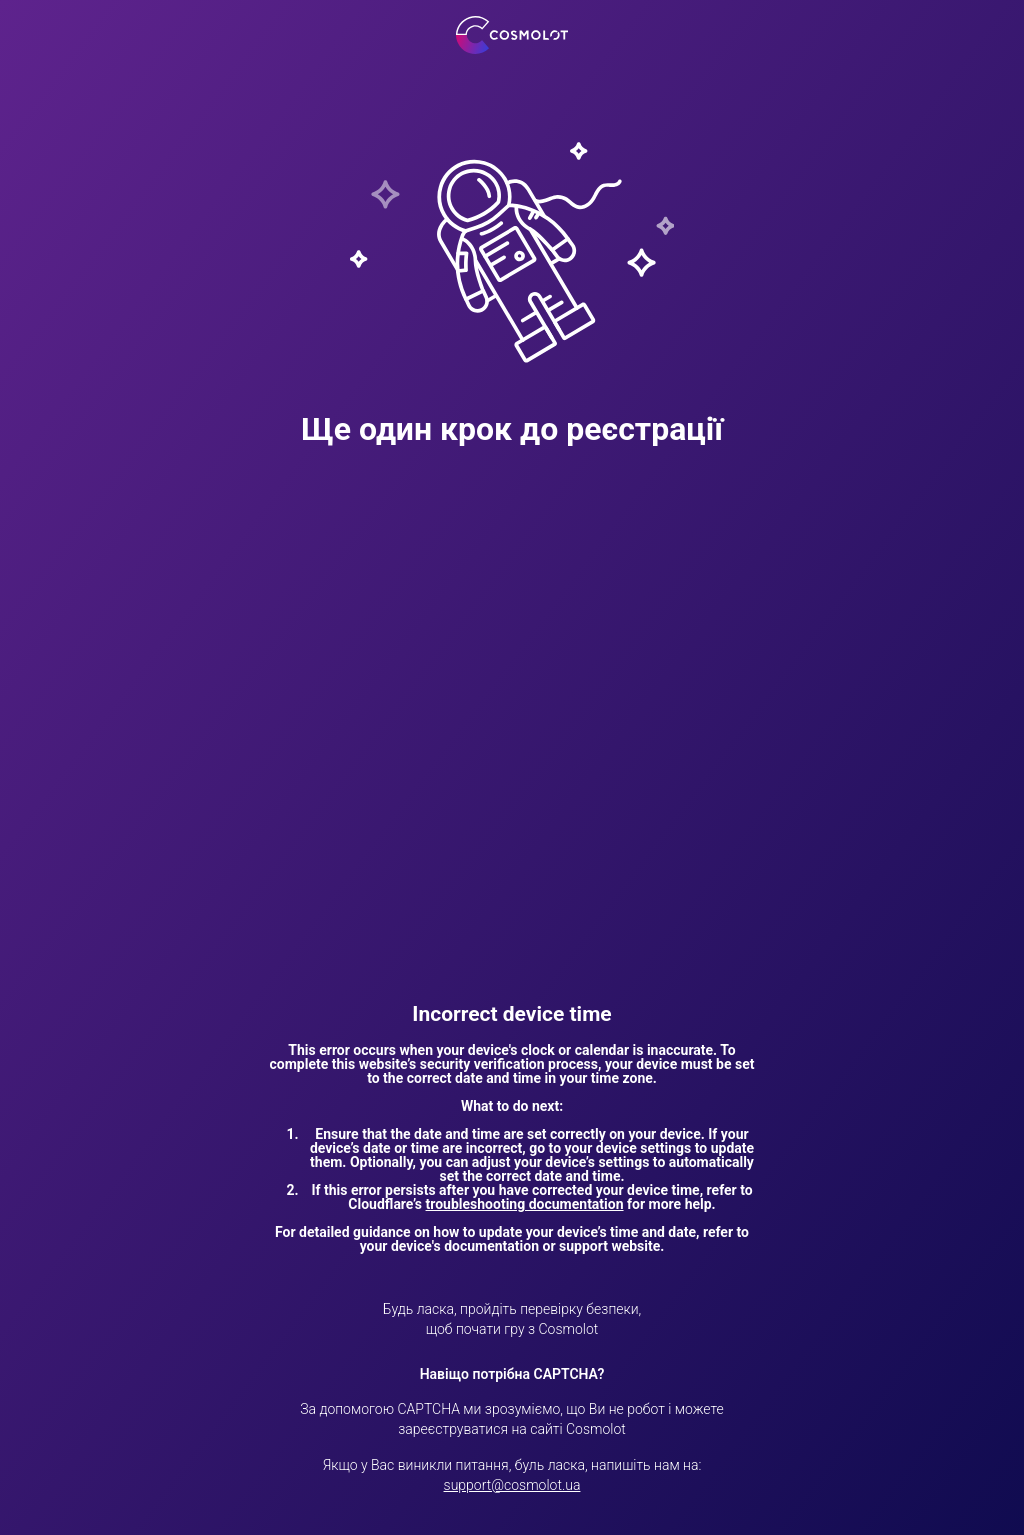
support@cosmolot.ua (512, 1485)
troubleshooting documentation (525, 1204)
